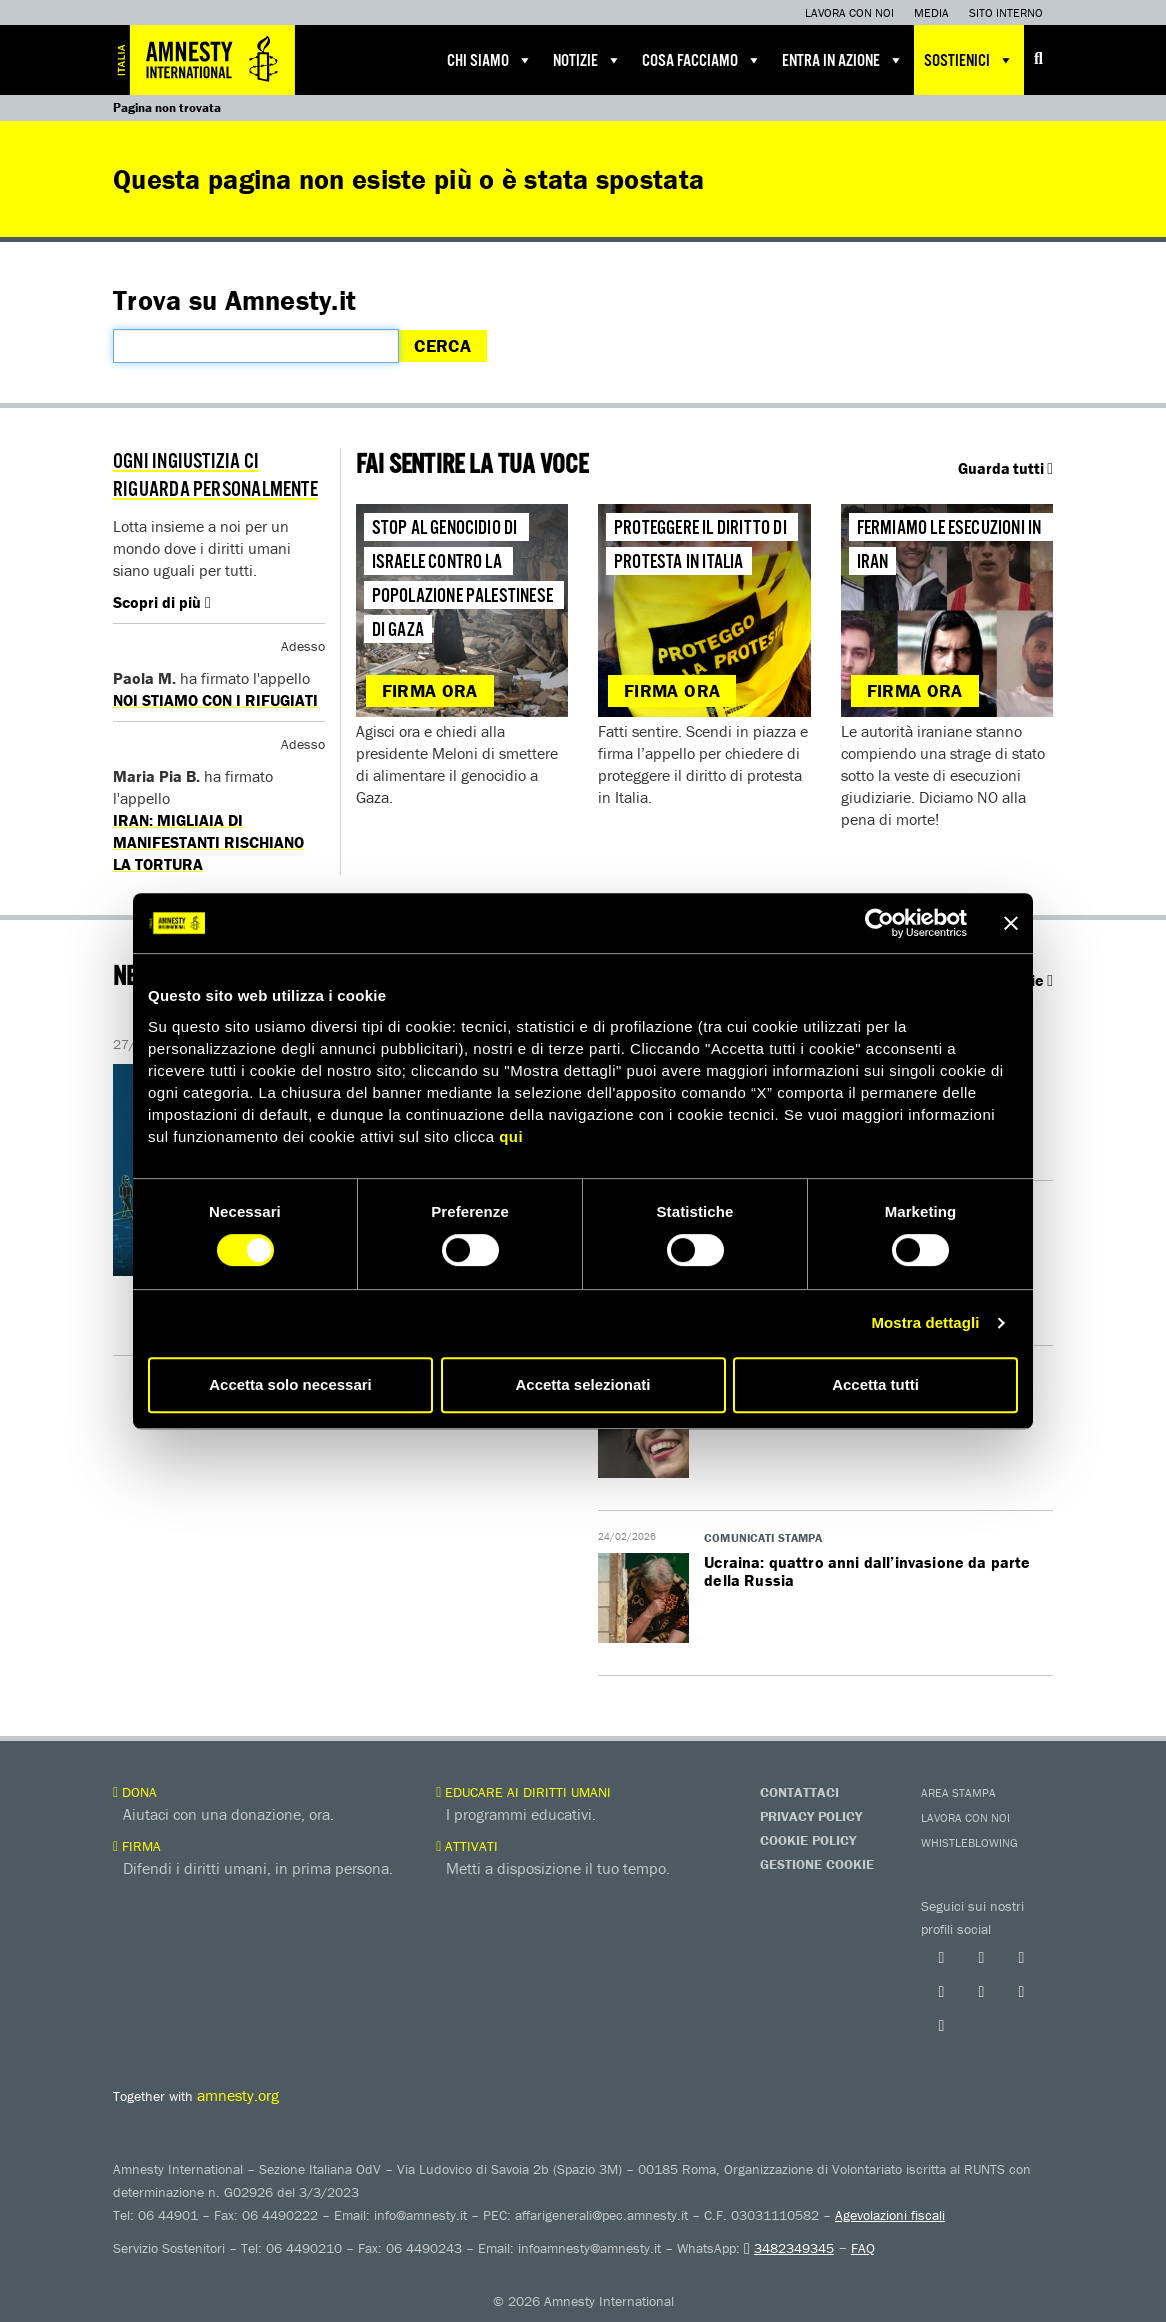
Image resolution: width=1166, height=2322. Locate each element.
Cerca (442, 345)
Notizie (587, 60)
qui (511, 1136)
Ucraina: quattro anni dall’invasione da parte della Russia (867, 1571)
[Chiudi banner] (1011, 923)
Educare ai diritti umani (523, 1792)
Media (931, 12)
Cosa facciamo (702, 60)
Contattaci (799, 1792)
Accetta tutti (875, 1384)
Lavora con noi (849, 12)
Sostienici (969, 60)
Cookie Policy (808, 1840)
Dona (135, 1792)
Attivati (467, 1846)
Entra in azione (843, 60)
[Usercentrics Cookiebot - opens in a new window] (879, 923)
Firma (137, 1846)
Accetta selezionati (582, 1384)
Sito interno (1006, 12)
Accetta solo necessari (290, 1384)
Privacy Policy (811, 1816)
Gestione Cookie (817, 1864)
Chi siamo (490, 60)
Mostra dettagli (925, 1322)
